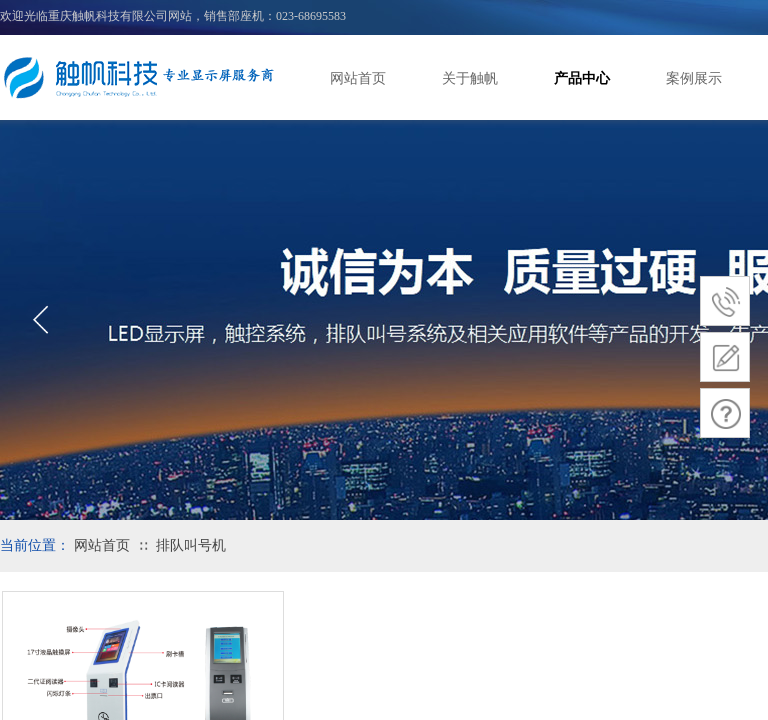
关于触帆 (470, 78)
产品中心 (582, 78)
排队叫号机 (191, 545)
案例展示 (694, 78)
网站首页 (358, 78)
